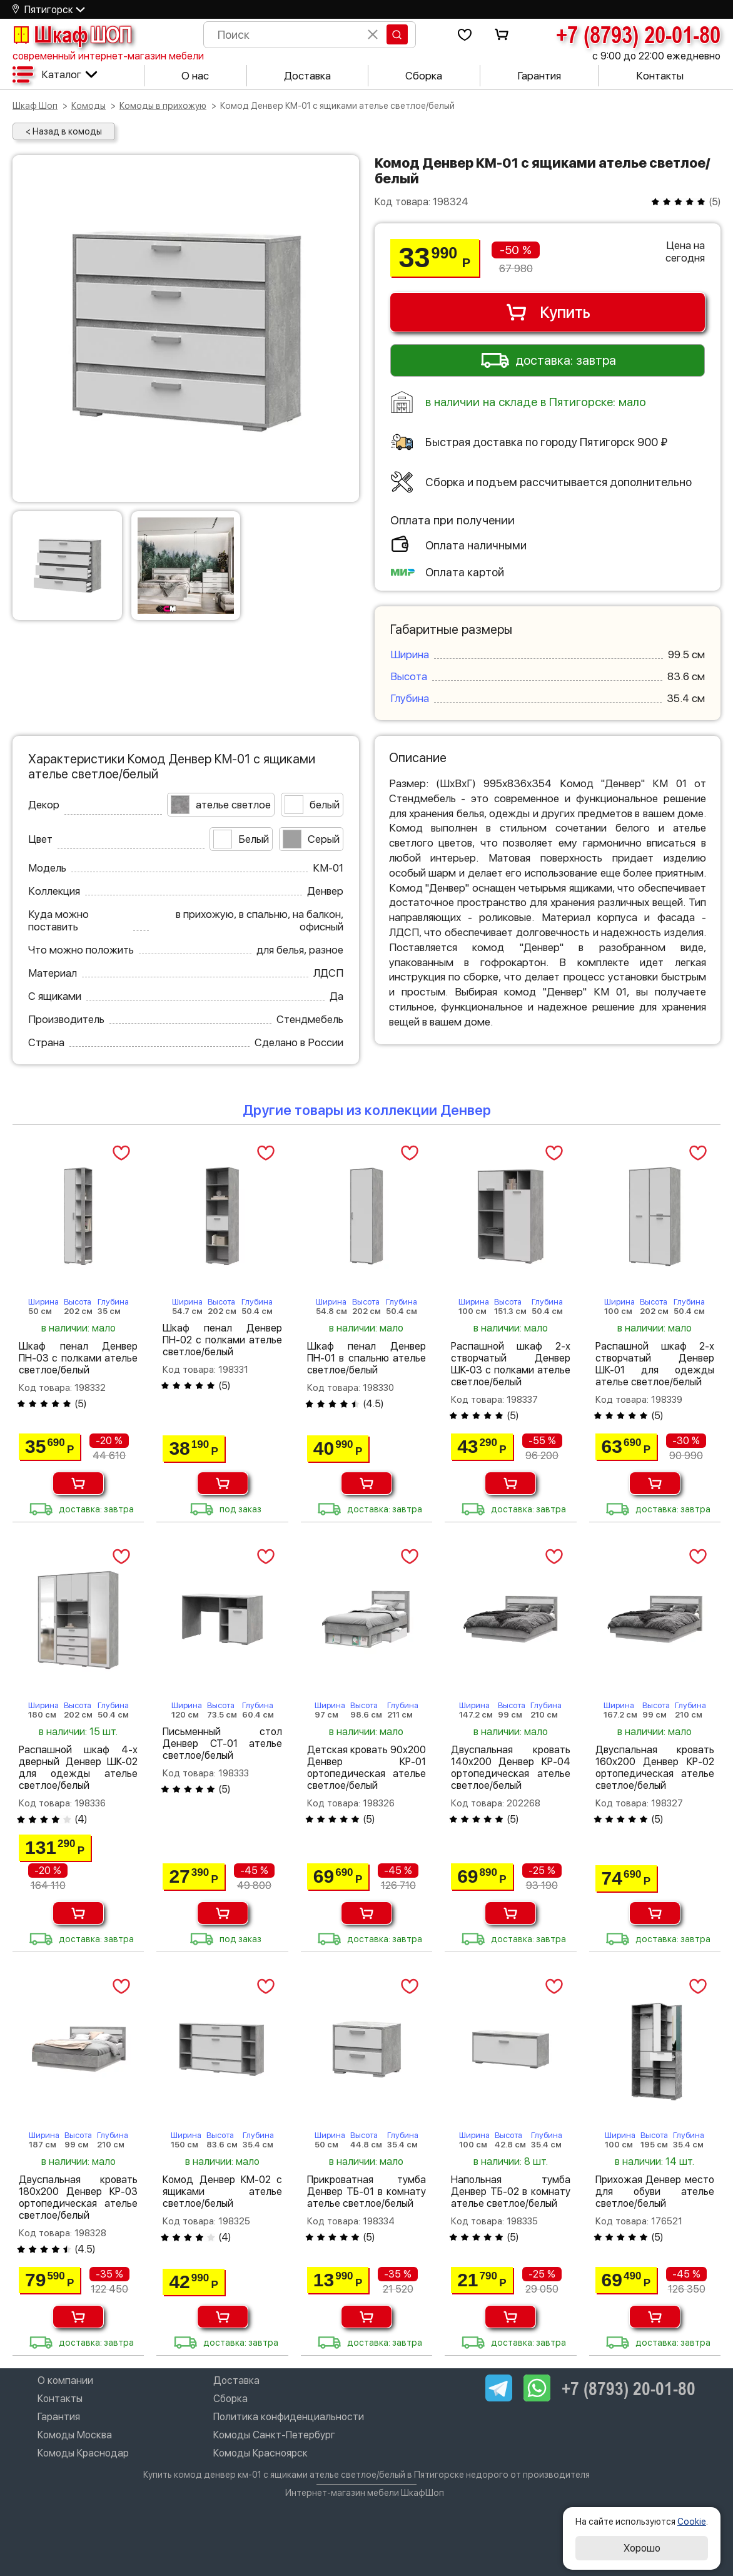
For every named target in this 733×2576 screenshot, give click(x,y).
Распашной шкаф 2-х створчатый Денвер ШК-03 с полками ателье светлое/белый (510, 1364)
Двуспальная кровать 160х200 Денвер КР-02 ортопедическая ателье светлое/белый (654, 1767)
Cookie (691, 2522)
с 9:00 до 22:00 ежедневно (656, 56)
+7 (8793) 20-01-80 (638, 34)
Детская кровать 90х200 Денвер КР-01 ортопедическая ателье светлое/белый (366, 1767)
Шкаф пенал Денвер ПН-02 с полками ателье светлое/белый (222, 1340)
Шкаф (72, 34)
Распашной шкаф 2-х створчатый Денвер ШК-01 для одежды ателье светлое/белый (654, 1364)
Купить (547, 312)
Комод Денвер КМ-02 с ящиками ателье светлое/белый (222, 2191)
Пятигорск (48, 10)
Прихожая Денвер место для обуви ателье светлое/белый (654, 2191)
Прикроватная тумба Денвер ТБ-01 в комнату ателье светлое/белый (366, 2191)
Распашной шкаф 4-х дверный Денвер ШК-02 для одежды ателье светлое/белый (78, 1767)
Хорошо (642, 2548)
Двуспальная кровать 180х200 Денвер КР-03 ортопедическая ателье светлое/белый (78, 2197)
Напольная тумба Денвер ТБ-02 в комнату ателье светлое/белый (510, 2191)
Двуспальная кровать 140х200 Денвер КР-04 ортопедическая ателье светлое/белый (510, 1767)
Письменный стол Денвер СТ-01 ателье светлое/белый (222, 1743)
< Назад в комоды (64, 131)
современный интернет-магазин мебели (108, 56)
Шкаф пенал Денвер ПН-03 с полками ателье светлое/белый (78, 1358)
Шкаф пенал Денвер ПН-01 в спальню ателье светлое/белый (366, 1358)
